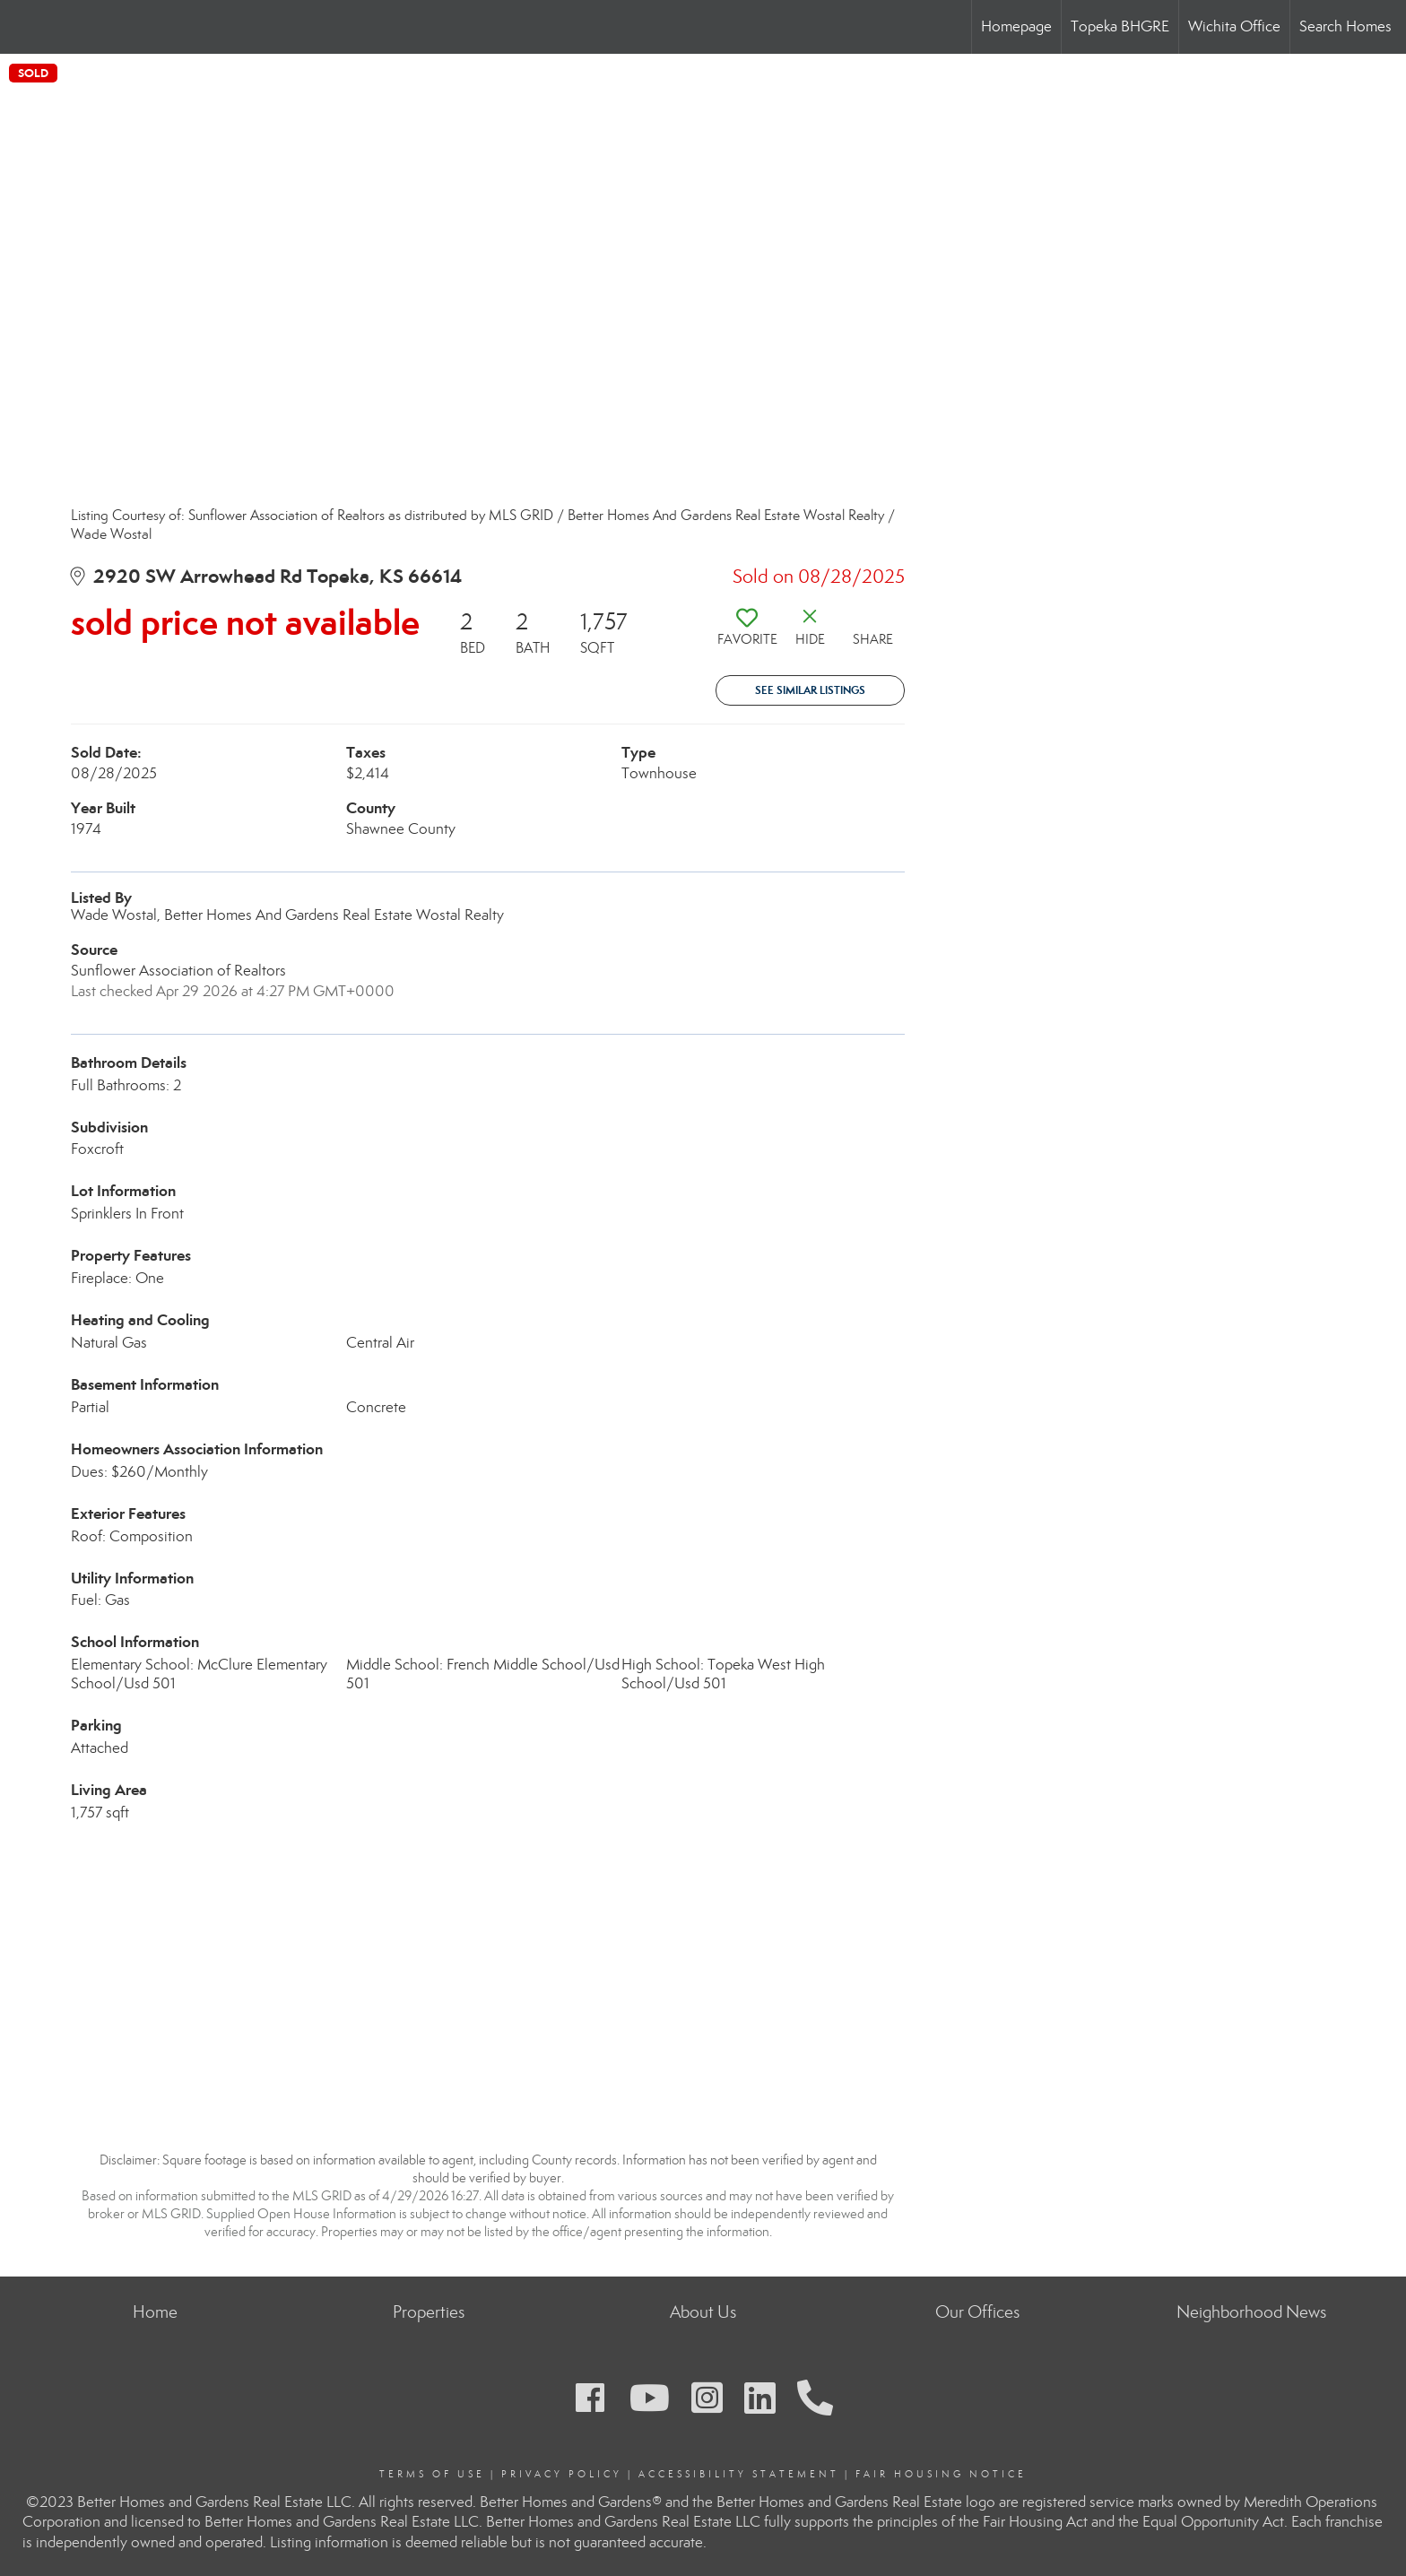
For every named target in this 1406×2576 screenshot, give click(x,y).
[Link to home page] (22, 27)
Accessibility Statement (738, 2474)
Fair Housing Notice (941, 2474)
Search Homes (1345, 26)
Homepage (1016, 26)
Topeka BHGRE (1120, 26)
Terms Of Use (432, 2474)
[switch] (747, 634)
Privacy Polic (557, 2474)
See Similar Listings (810, 690)
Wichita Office (1234, 26)
